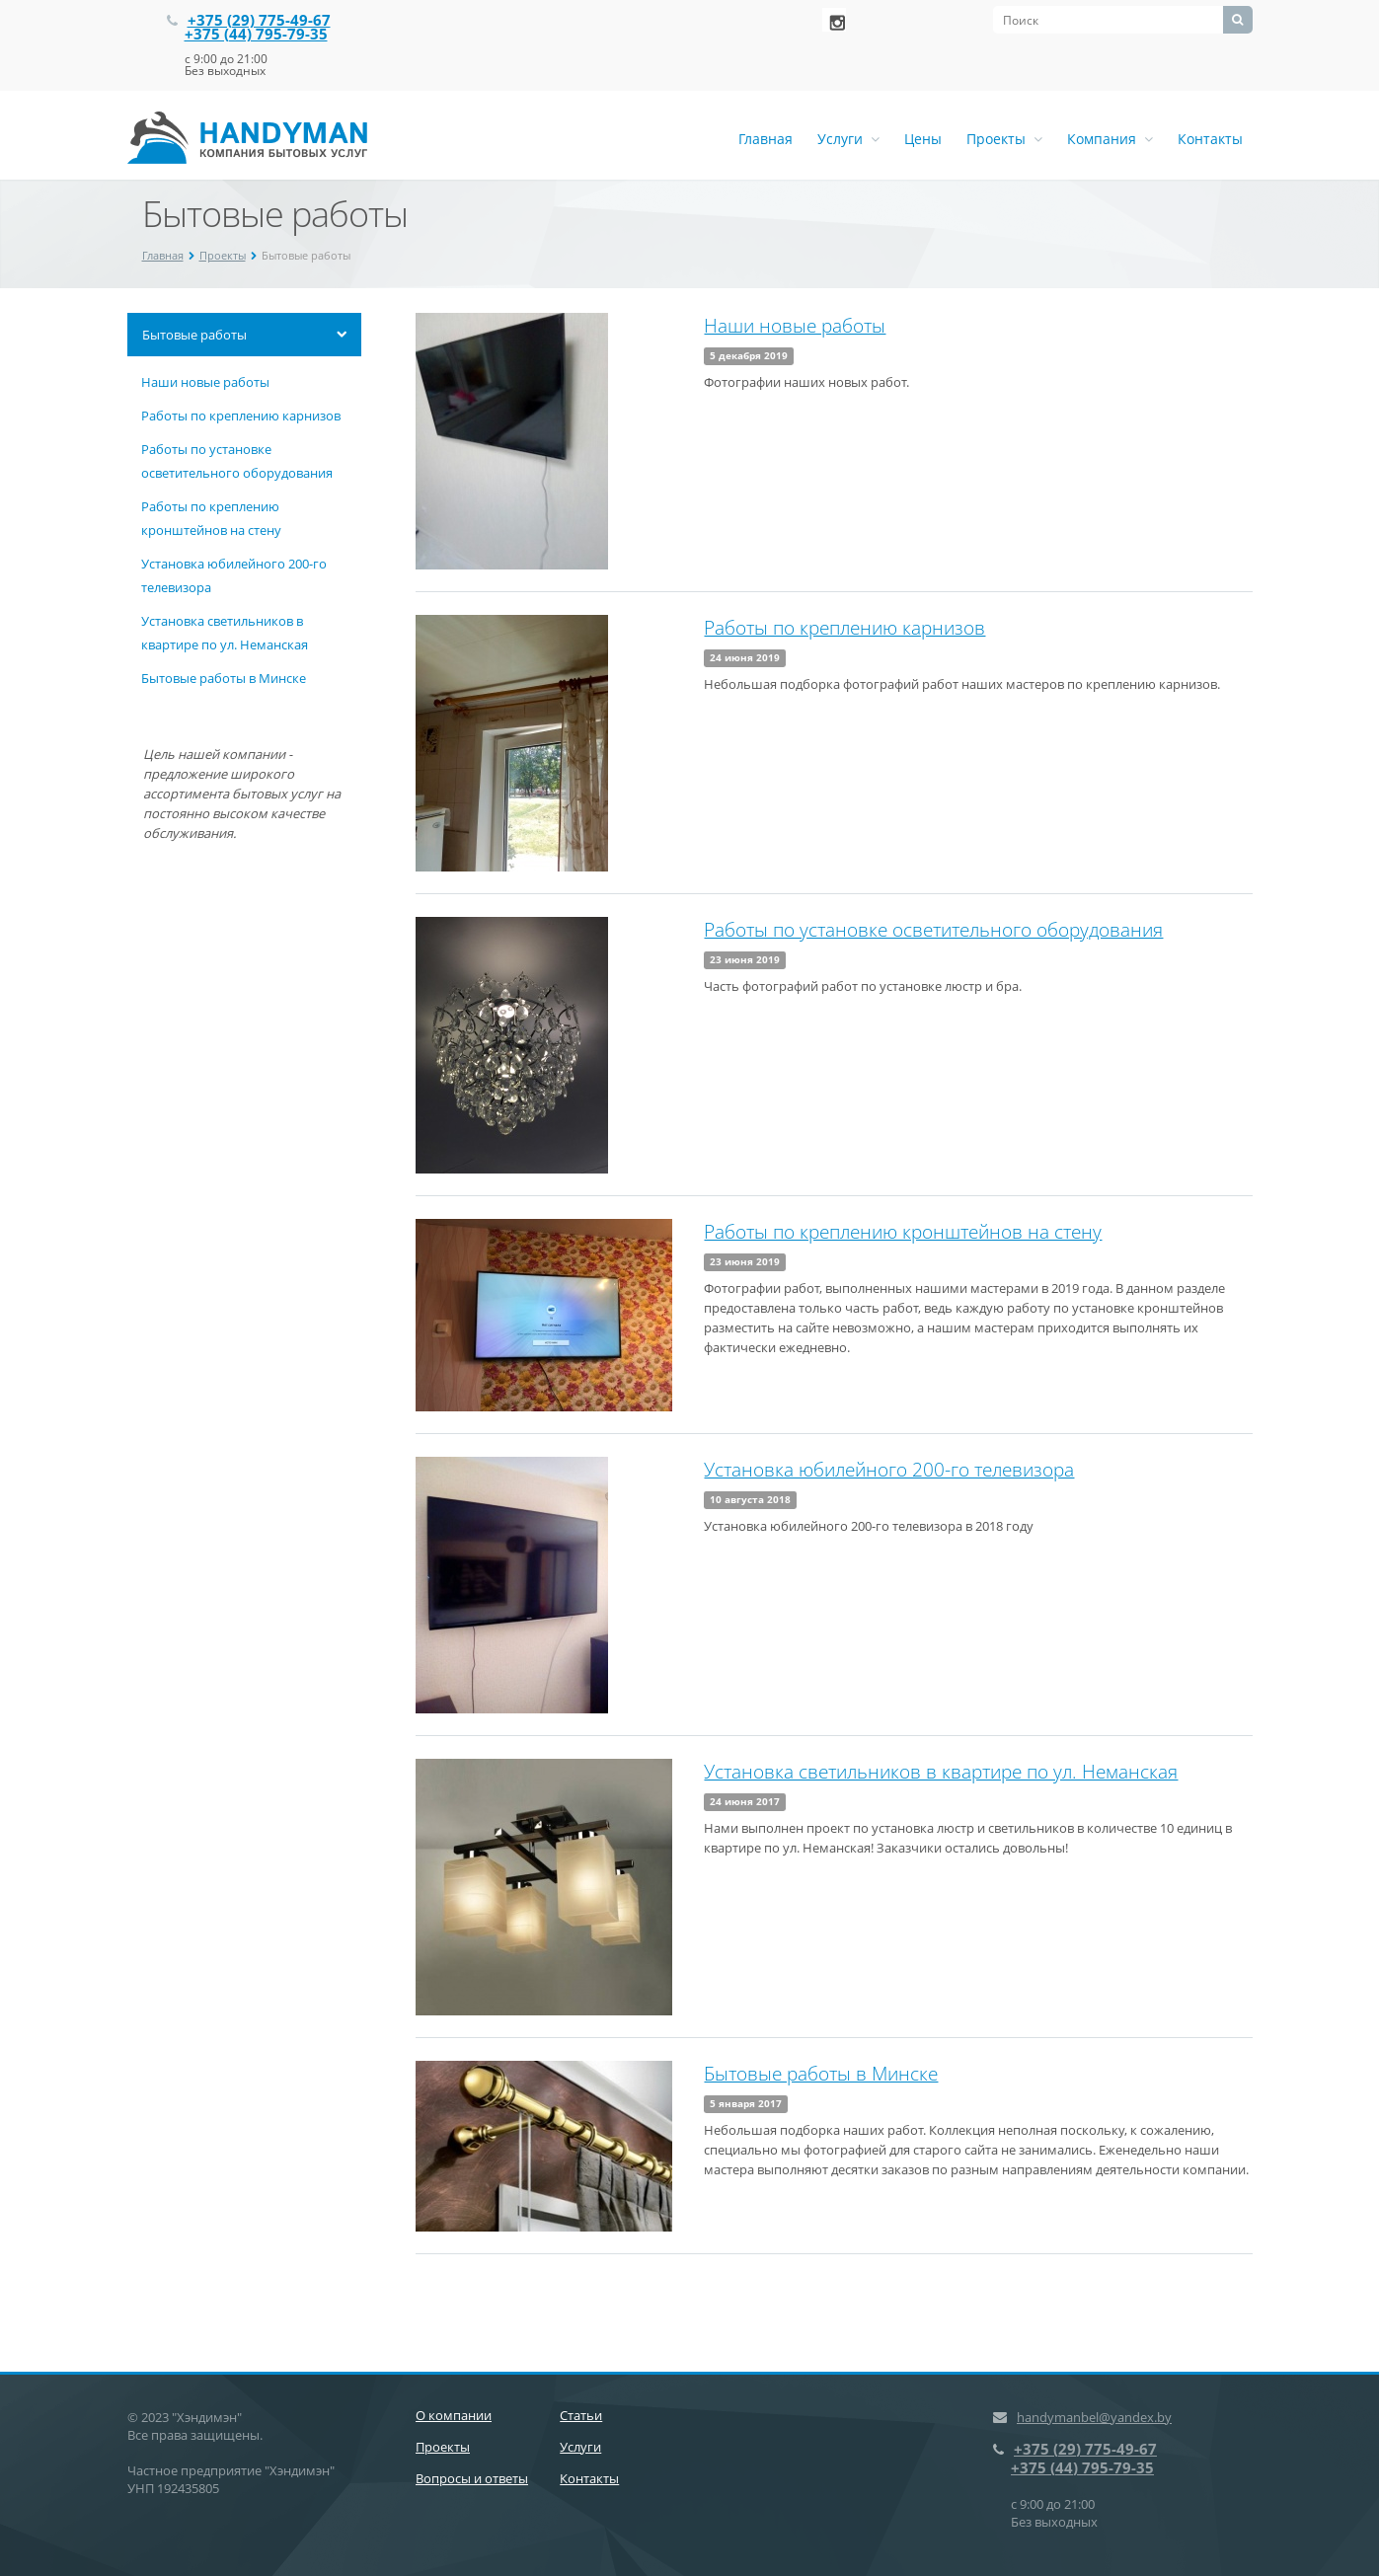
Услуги (848, 138)
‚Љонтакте (834, 20)
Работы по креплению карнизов (241, 415)
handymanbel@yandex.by (1094, 2417)
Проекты (1004, 138)
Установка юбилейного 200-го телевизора (889, 1469)
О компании (454, 2415)
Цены (923, 138)
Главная (765, 138)
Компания (1110, 138)
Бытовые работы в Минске (223, 678)
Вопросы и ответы (472, 2478)
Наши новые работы (205, 382)
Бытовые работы (194, 334)
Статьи (581, 2415)
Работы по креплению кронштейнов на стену (903, 1232)
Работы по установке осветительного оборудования (933, 930)
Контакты (1210, 138)
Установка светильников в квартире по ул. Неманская (941, 1771)
